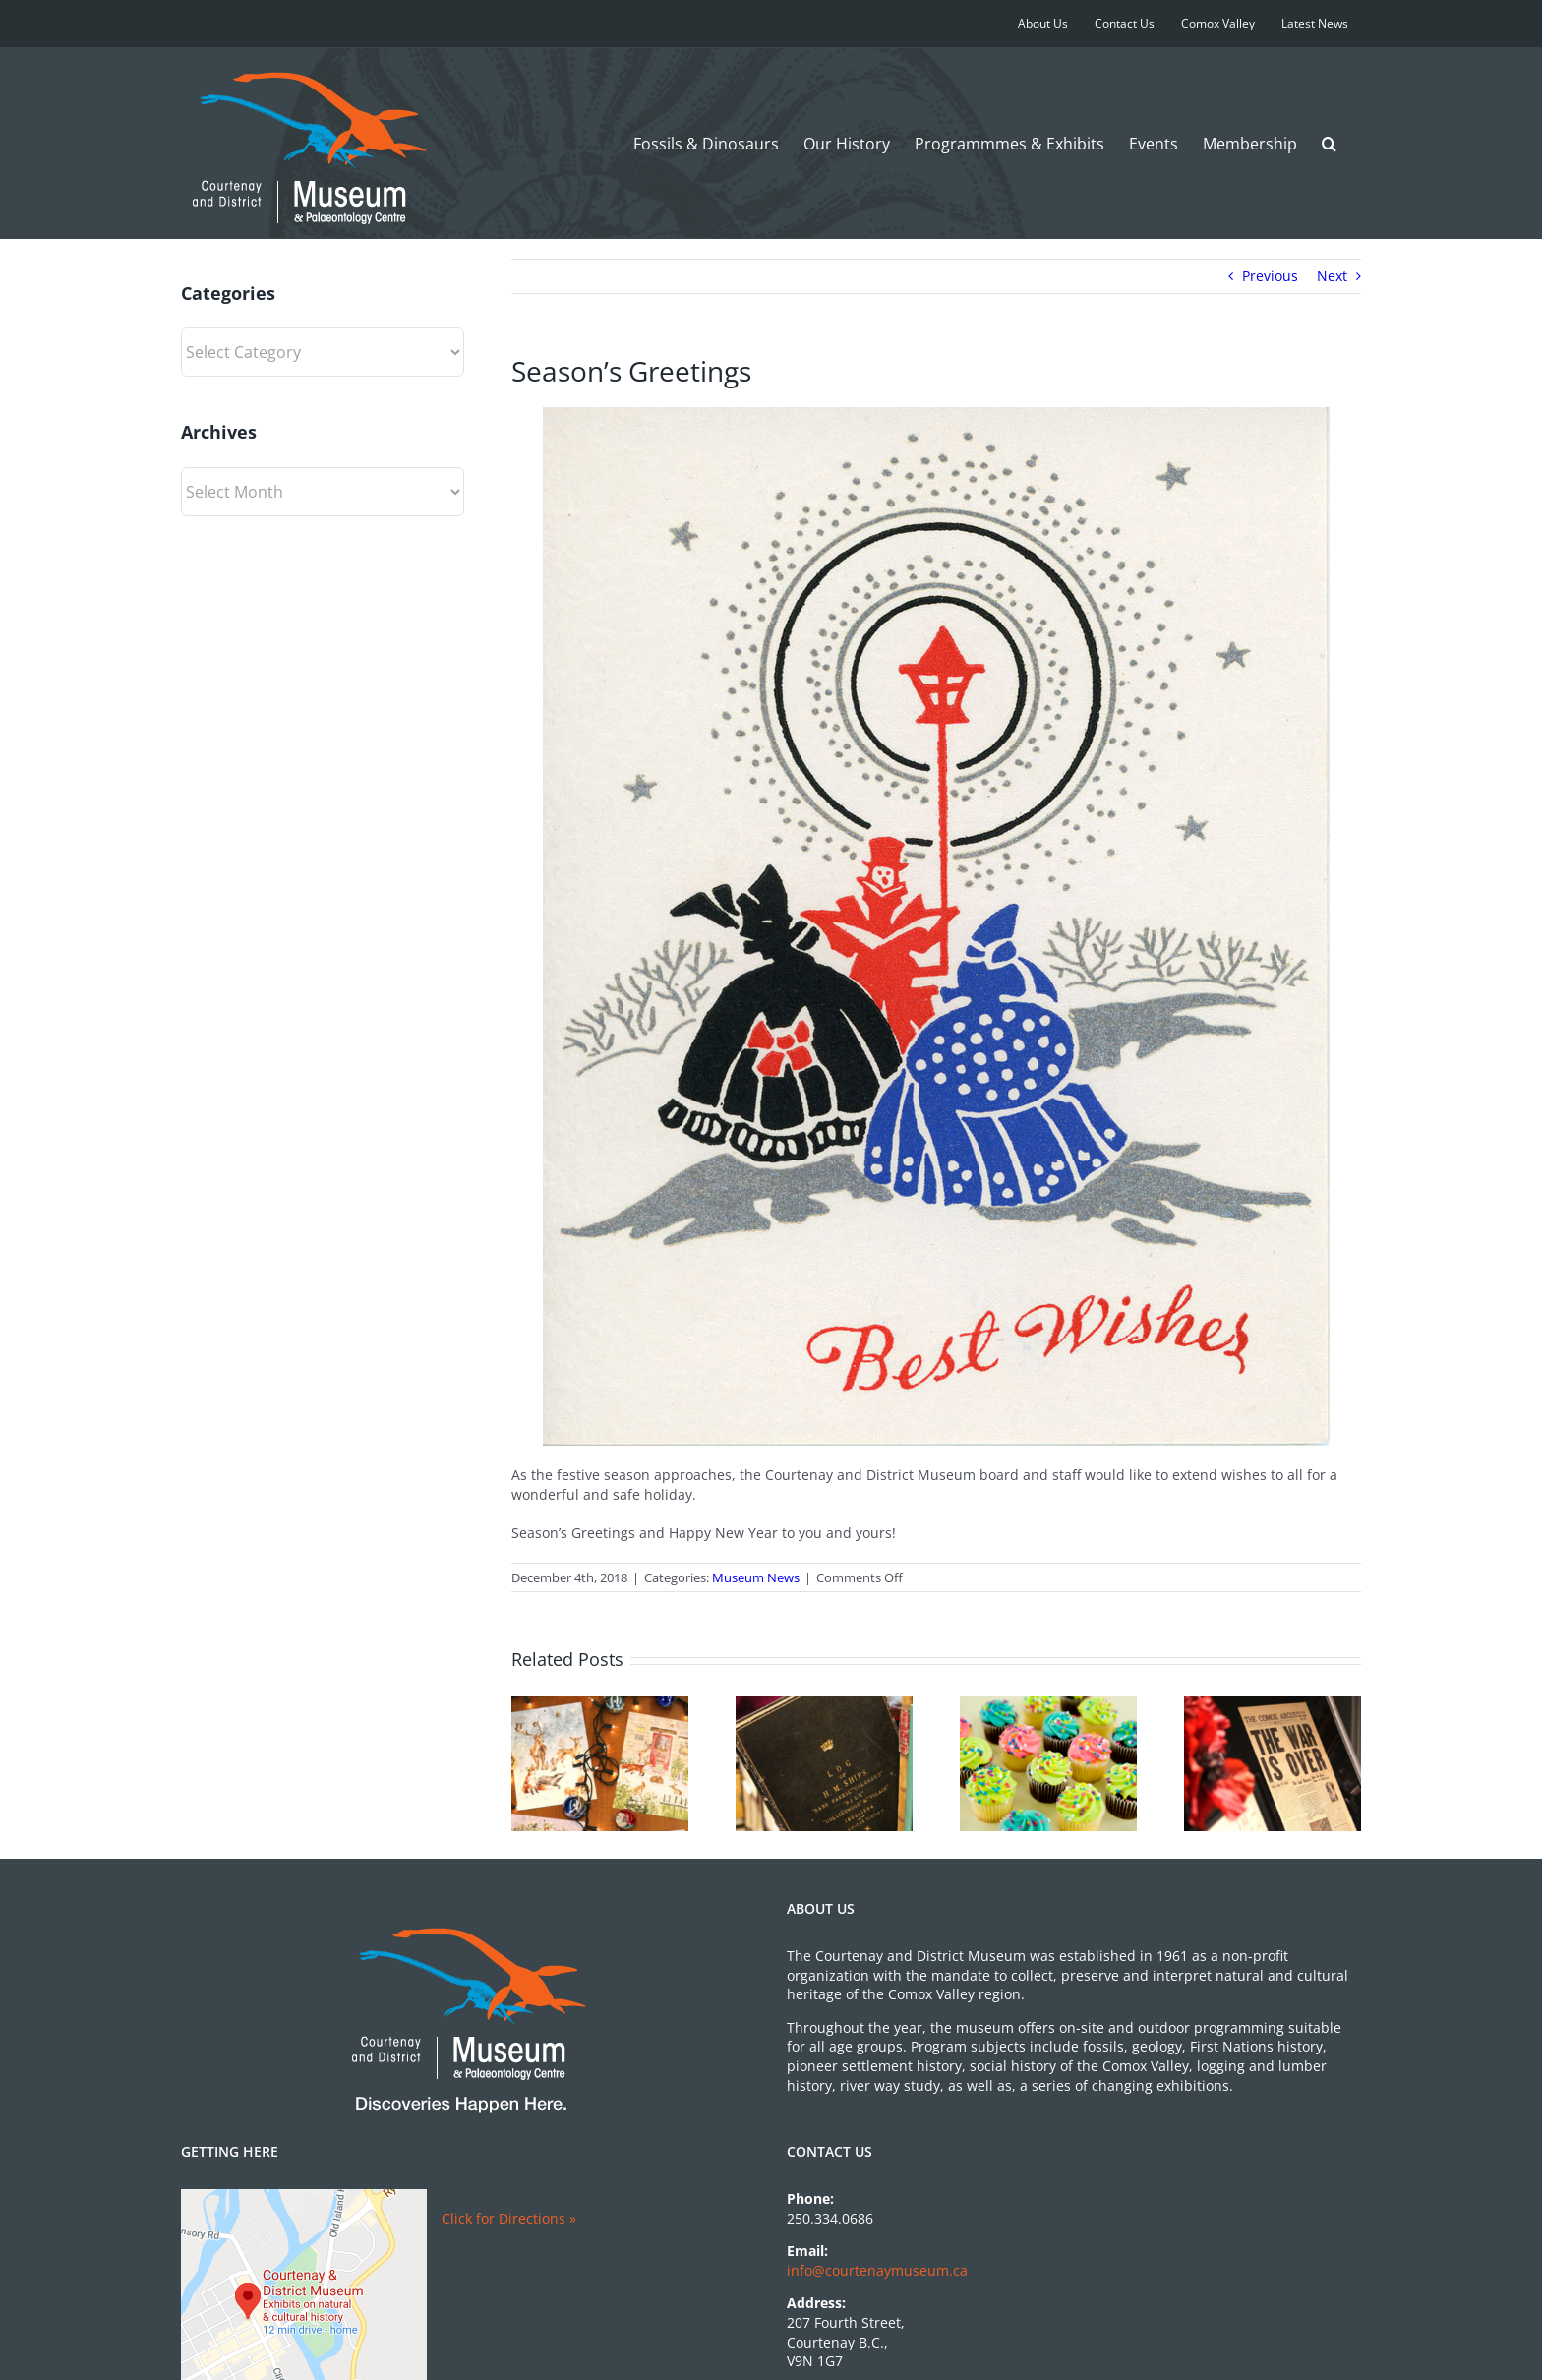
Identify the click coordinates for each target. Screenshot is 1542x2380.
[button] (1329, 143)
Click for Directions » (509, 2218)
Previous (1270, 276)
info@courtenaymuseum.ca (877, 2270)
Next (1332, 276)
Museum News (756, 1577)
